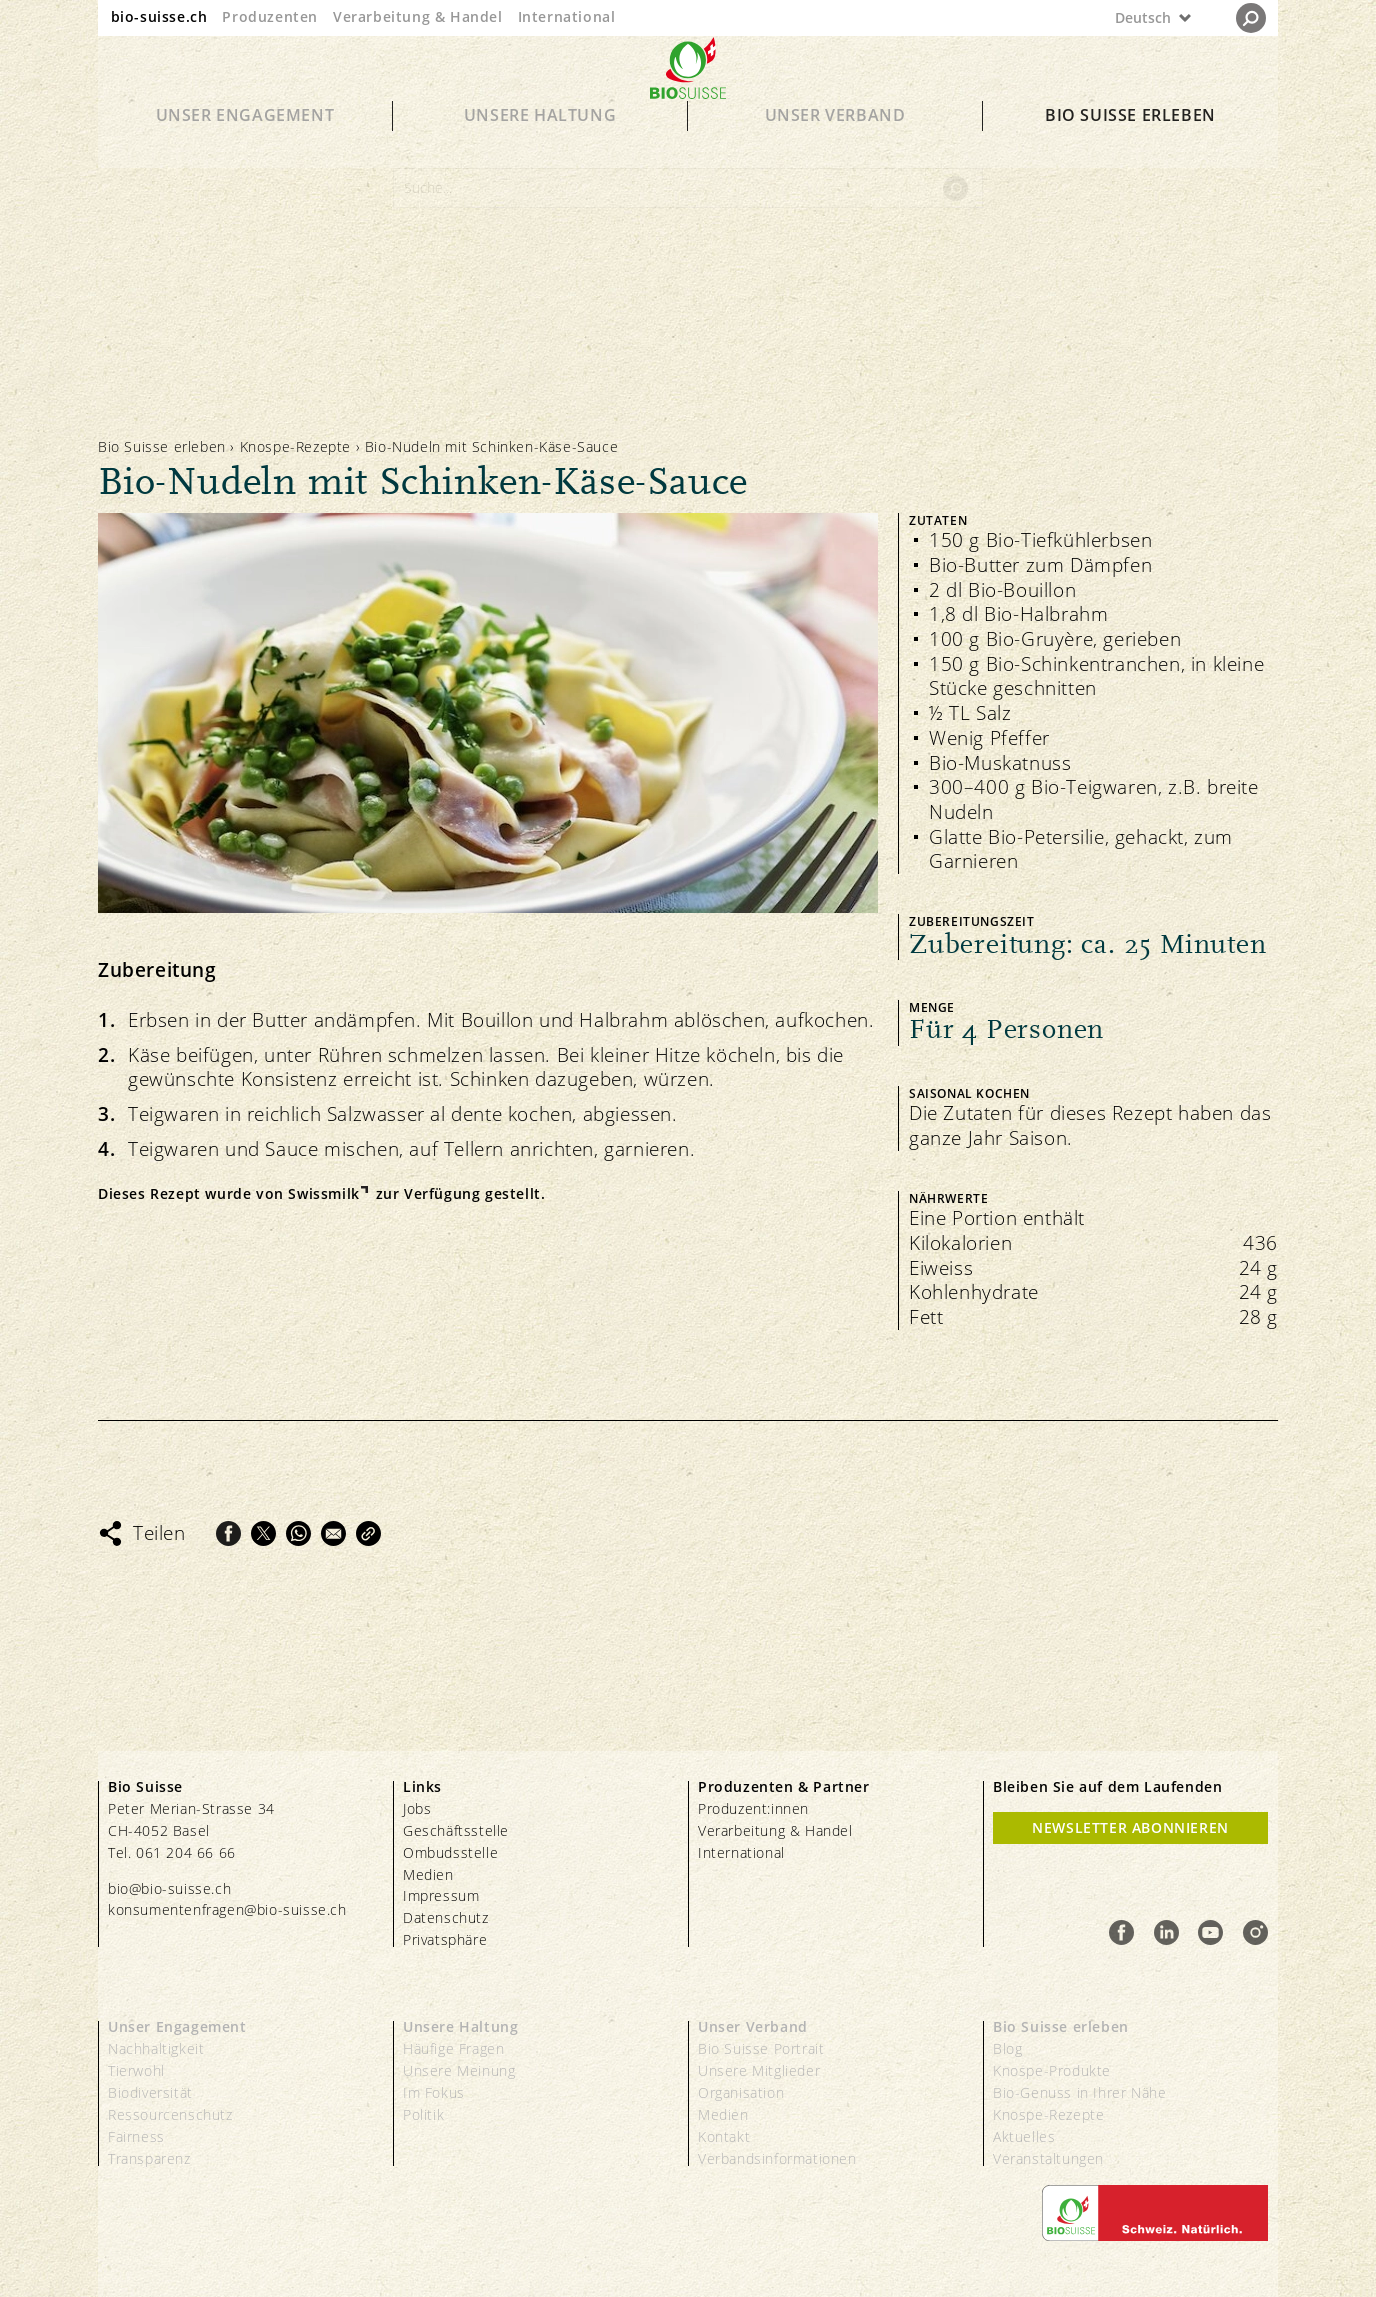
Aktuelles (1024, 2136)
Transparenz (149, 2158)
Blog (1007, 2048)
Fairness (136, 2136)
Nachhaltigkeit (156, 2048)
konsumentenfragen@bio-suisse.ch (227, 1909)
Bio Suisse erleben (1130, 142)
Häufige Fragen (453, 2048)
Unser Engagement (245, 142)
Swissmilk (323, 1194)
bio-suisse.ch (159, 16)
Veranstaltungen (1048, 2158)
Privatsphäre (445, 1939)
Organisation (741, 2092)
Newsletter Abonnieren (1130, 1827)
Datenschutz (446, 1917)
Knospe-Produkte (1052, 2070)
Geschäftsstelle (456, 1830)
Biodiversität (150, 2092)
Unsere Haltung (540, 142)
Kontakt (724, 2136)
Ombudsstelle (450, 1852)
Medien (428, 1874)
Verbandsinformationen (777, 2158)
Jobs (417, 1808)
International (567, 16)
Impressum (441, 1895)
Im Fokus (434, 2092)
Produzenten (270, 16)
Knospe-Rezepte (295, 446)
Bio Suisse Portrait (761, 2048)
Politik (423, 2114)
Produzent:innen (753, 1808)
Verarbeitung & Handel (418, 16)
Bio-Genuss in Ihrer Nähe (1079, 2092)
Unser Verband (835, 142)
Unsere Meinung (459, 2070)
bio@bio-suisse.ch (169, 1888)
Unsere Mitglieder (759, 2070)
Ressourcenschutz (170, 2114)
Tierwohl (136, 2070)
